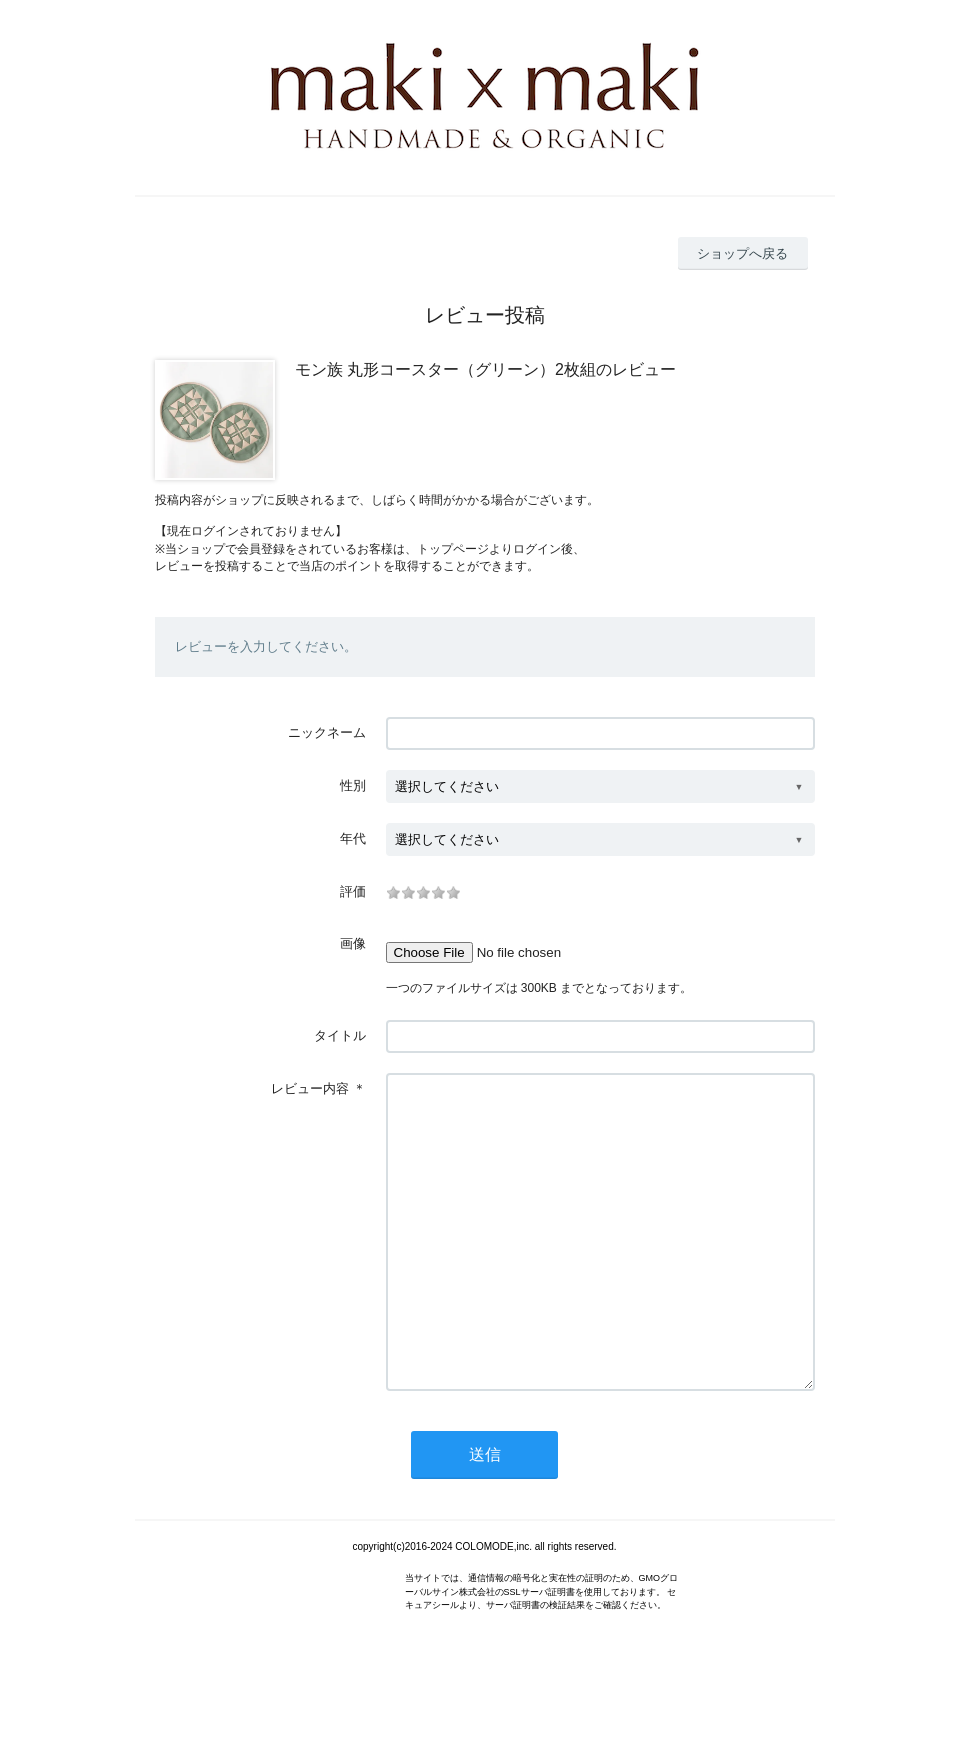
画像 (353, 943)
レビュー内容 (310, 1088)
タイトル (340, 1035)
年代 (353, 838)
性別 (353, 785)
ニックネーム (327, 732)
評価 (353, 891)
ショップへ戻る (742, 253)
